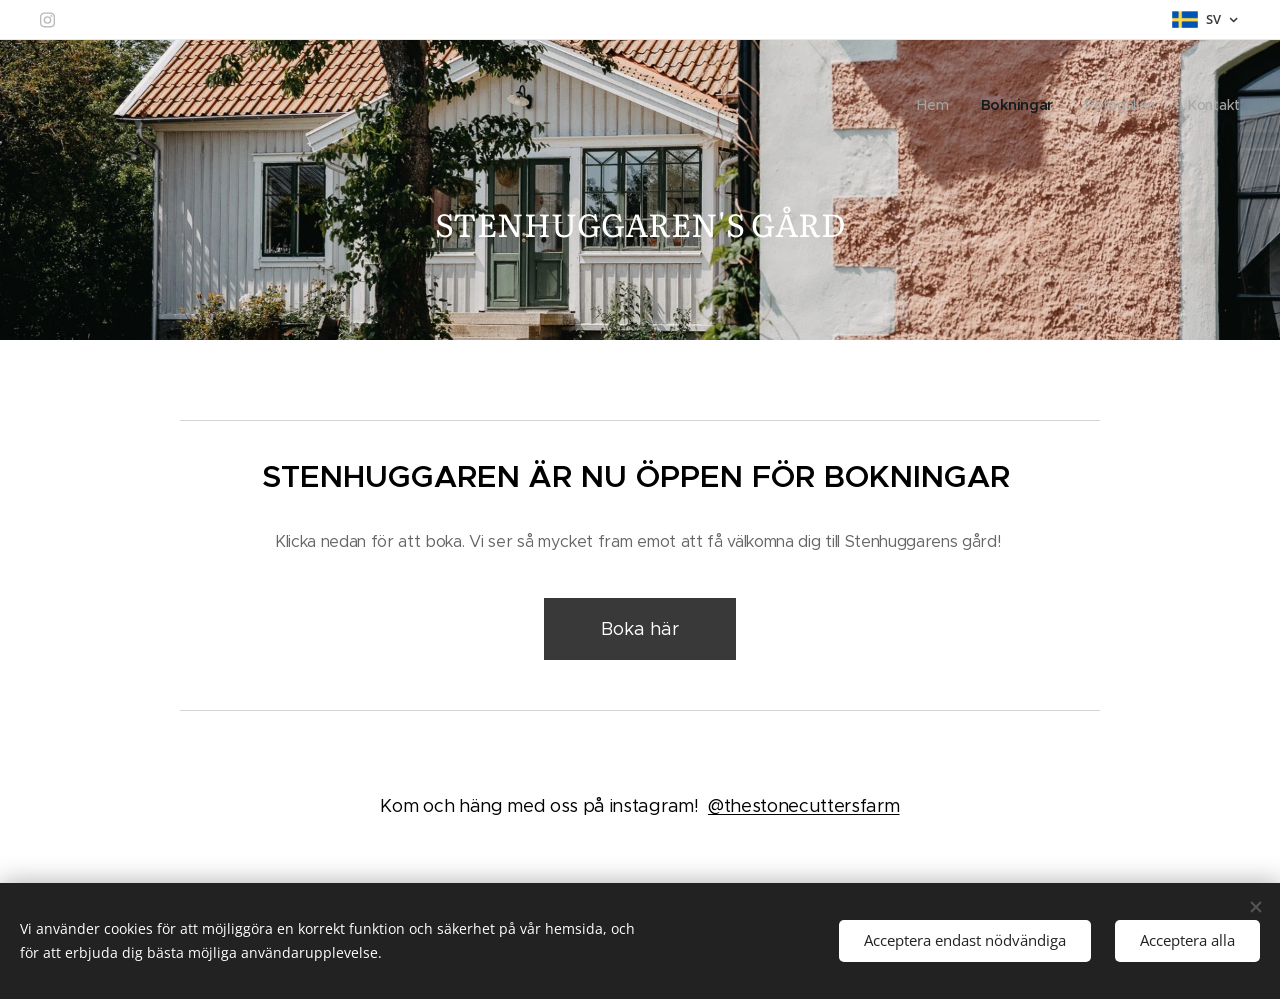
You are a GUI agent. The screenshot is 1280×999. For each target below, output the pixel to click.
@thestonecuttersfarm (804, 806)
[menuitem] (934, 105)
